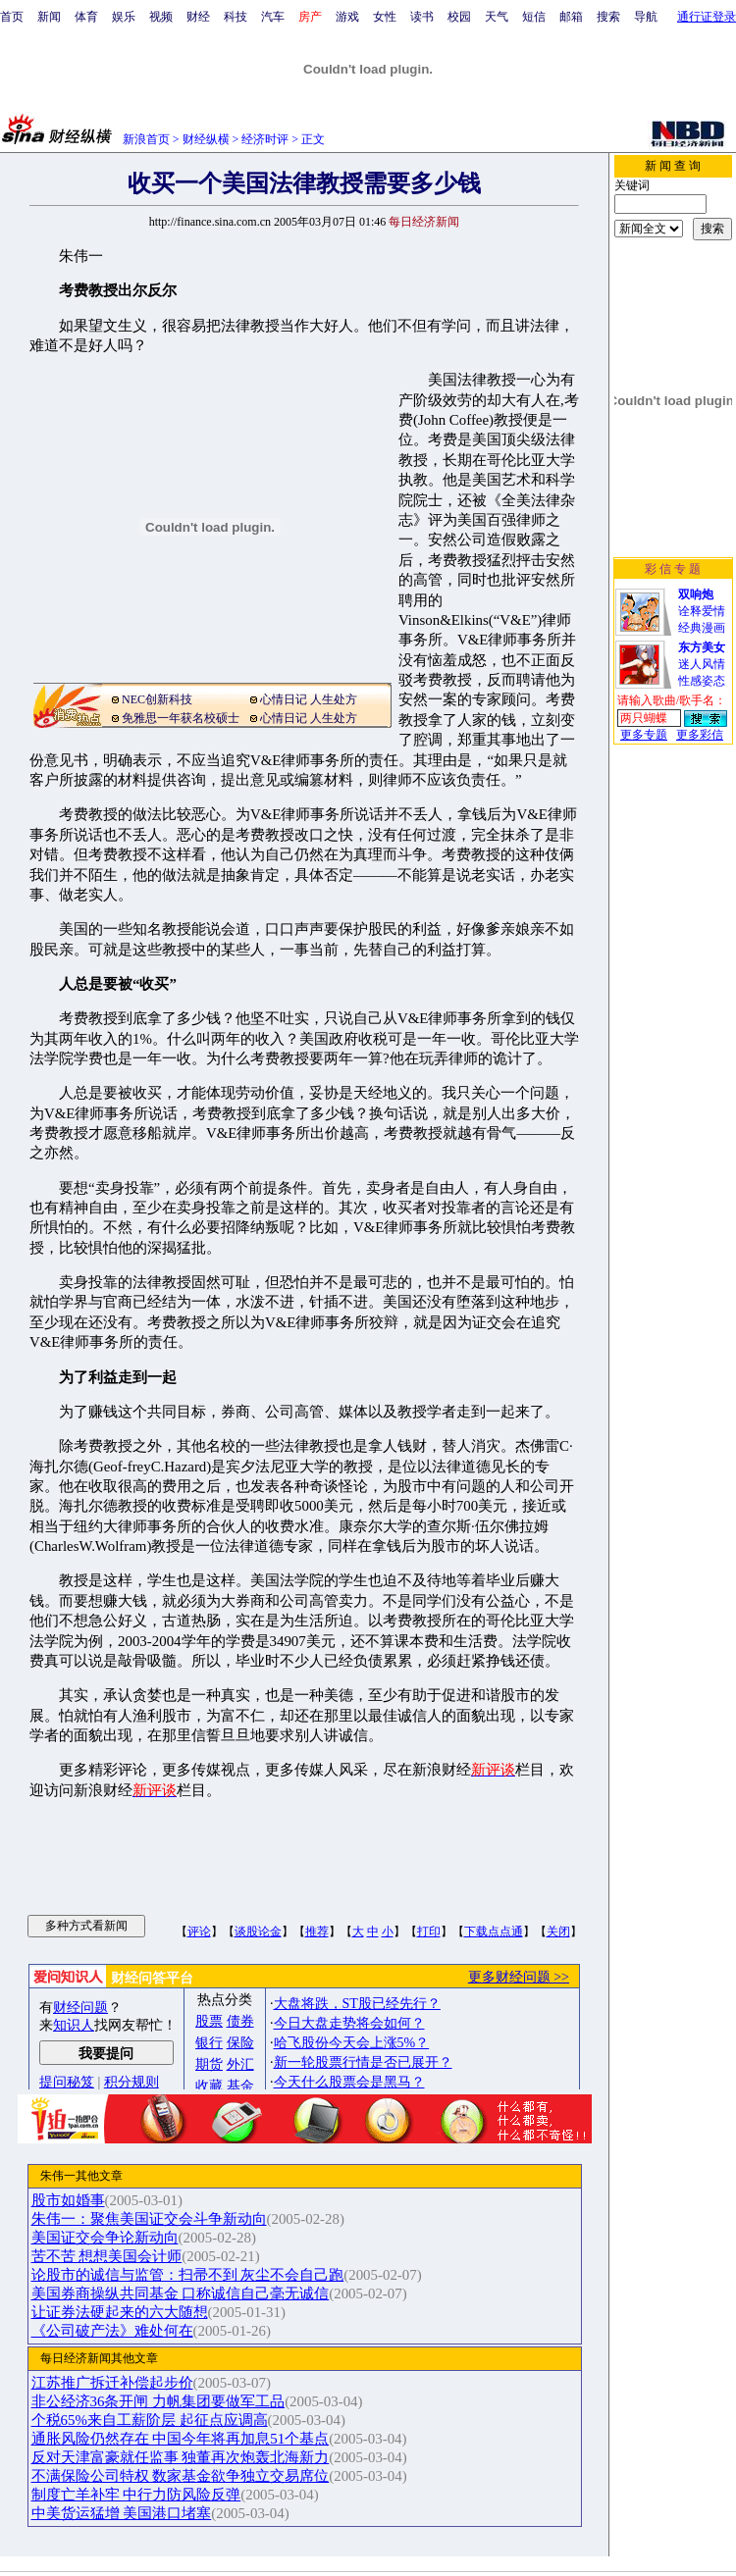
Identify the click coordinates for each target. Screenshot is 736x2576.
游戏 (347, 17)
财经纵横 (206, 139)
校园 (459, 17)
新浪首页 (146, 139)
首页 (12, 17)
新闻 (49, 17)
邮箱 (571, 17)
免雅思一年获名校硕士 (180, 718)
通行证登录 (706, 17)
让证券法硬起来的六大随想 (119, 2312)
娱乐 (123, 17)
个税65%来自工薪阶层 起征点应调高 (149, 2420)
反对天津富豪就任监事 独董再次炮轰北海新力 (180, 2457)
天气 (496, 17)
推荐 (317, 1931)
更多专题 (643, 735)
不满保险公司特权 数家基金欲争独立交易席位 (180, 2476)
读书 (422, 17)
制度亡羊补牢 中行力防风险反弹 (136, 2494)
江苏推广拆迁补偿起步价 (112, 2383)
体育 (86, 17)
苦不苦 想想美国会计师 (107, 2256)
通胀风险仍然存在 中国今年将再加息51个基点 (180, 2439)
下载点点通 (493, 1931)
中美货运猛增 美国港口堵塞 (121, 2513)
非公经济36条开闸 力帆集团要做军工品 (158, 2401)
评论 (199, 1931)
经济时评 (265, 139)
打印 (429, 1931)
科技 (235, 17)
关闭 (558, 1931)
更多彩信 (699, 735)
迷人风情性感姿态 (701, 664)
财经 (198, 17)
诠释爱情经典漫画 (701, 611)
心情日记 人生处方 (308, 699)
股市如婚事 (68, 2200)
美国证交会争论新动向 (105, 2237)
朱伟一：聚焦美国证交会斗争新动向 (149, 2219)
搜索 (608, 17)
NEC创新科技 (157, 699)
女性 (384, 17)
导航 (645, 17)
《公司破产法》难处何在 (112, 2331)
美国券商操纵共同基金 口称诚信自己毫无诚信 (180, 2293)
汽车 (273, 17)
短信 (534, 17)
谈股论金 (258, 1931)
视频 (161, 17)
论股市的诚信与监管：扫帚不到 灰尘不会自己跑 (187, 2275)
